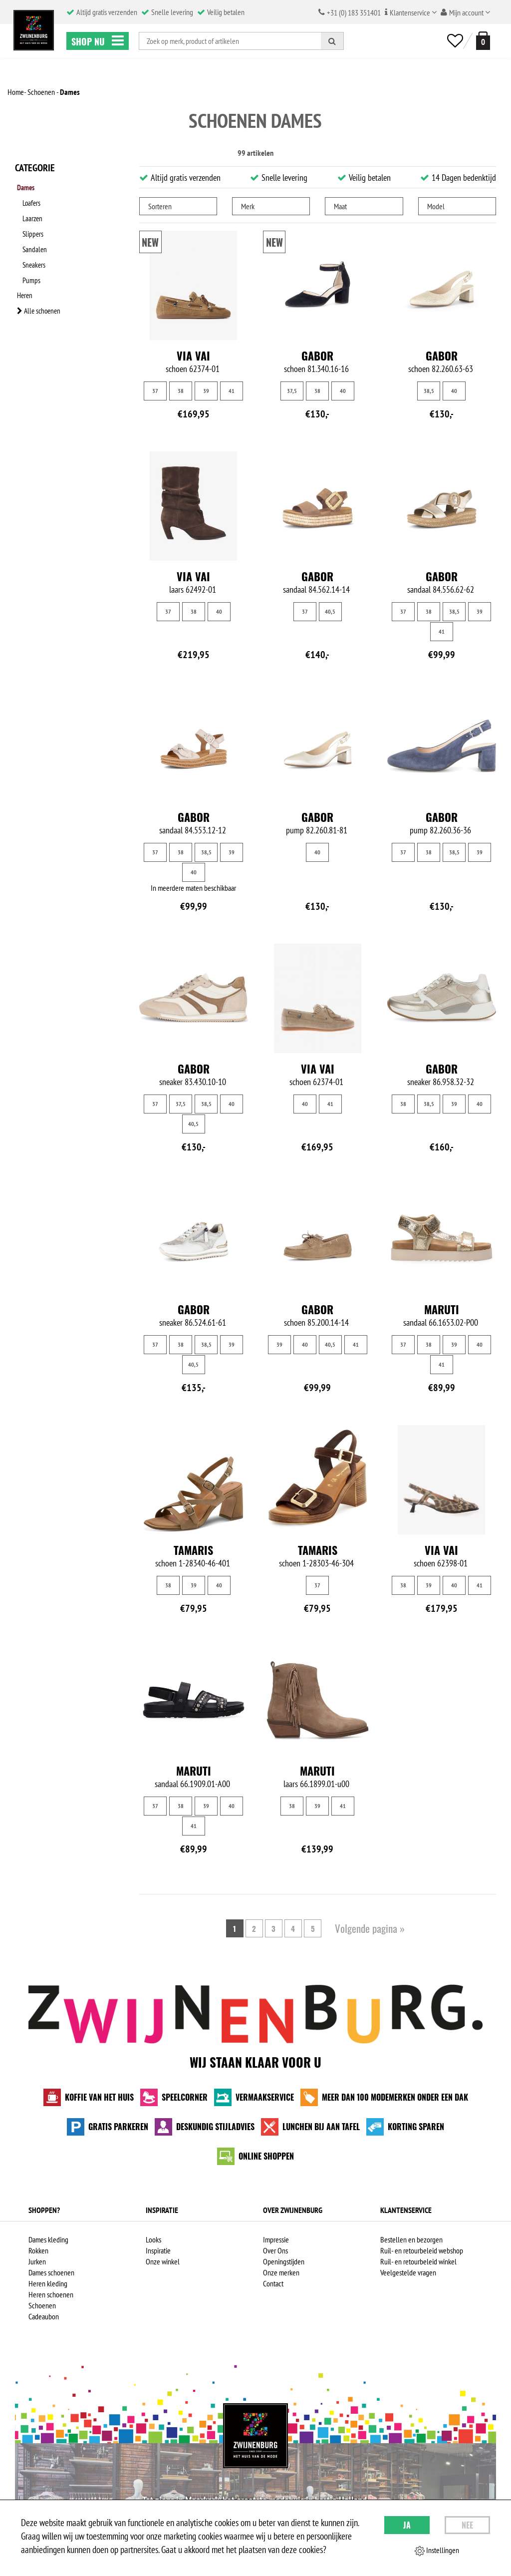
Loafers (34, 199)
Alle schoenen (38, 290)
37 (155, 390)
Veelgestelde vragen (408, 2272)
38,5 (429, 390)
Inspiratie (158, 2250)
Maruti (441, 1309)
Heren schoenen (50, 2294)
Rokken (38, 2250)
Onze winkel (163, 2261)
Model (436, 206)
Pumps (34, 264)
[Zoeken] (332, 41)
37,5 (292, 390)
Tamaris (193, 1550)
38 (181, 390)
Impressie (276, 2239)
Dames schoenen (51, 2272)
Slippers (36, 225)
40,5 (330, 611)
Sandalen (37, 238)
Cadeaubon (43, 2316)
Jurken (37, 2261)
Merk (248, 206)
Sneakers (37, 251)
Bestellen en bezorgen (411, 2239)
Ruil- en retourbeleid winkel (418, 2261)
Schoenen (42, 2305)
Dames (25, 186)
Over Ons (275, 2250)
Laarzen (35, 212)
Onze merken (281, 2272)
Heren (23, 277)
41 (232, 390)
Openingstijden (283, 2261)
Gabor (317, 356)
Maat (340, 206)
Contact (273, 2283)
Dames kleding (48, 2239)
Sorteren (160, 206)
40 (343, 390)
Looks (153, 2239)
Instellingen (437, 2550)
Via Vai (193, 356)
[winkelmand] (481, 40)
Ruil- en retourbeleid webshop (421, 2250)
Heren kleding (47, 2283)
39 (206, 390)
